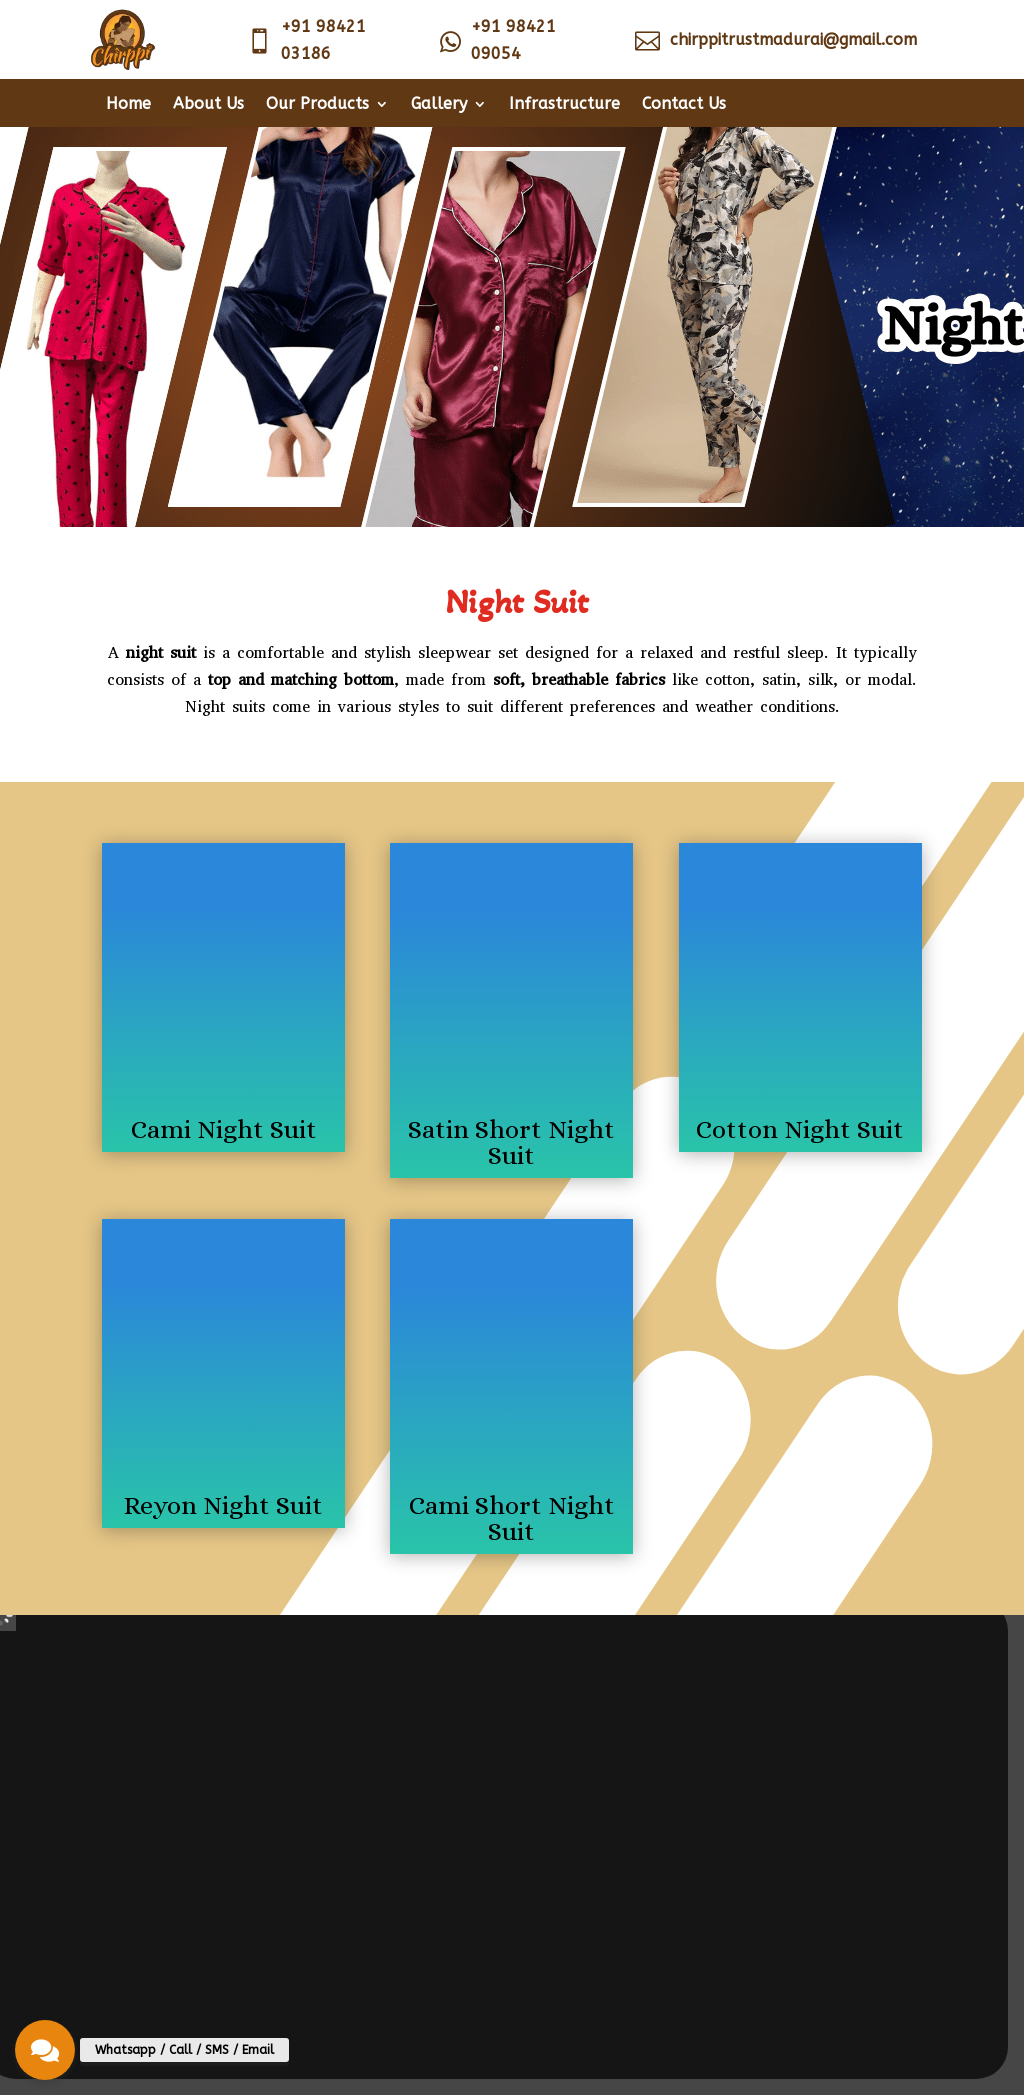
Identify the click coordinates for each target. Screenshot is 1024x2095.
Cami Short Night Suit (512, 1518)
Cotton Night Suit (800, 1129)
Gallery (439, 105)
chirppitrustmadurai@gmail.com (793, 39)
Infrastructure (564, 105)
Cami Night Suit (224, 1129)
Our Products (317, 105)
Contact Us (684, 105)
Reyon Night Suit (223, 1505)
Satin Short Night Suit (511, 1142)
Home (128, 105)
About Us (208, 105)
